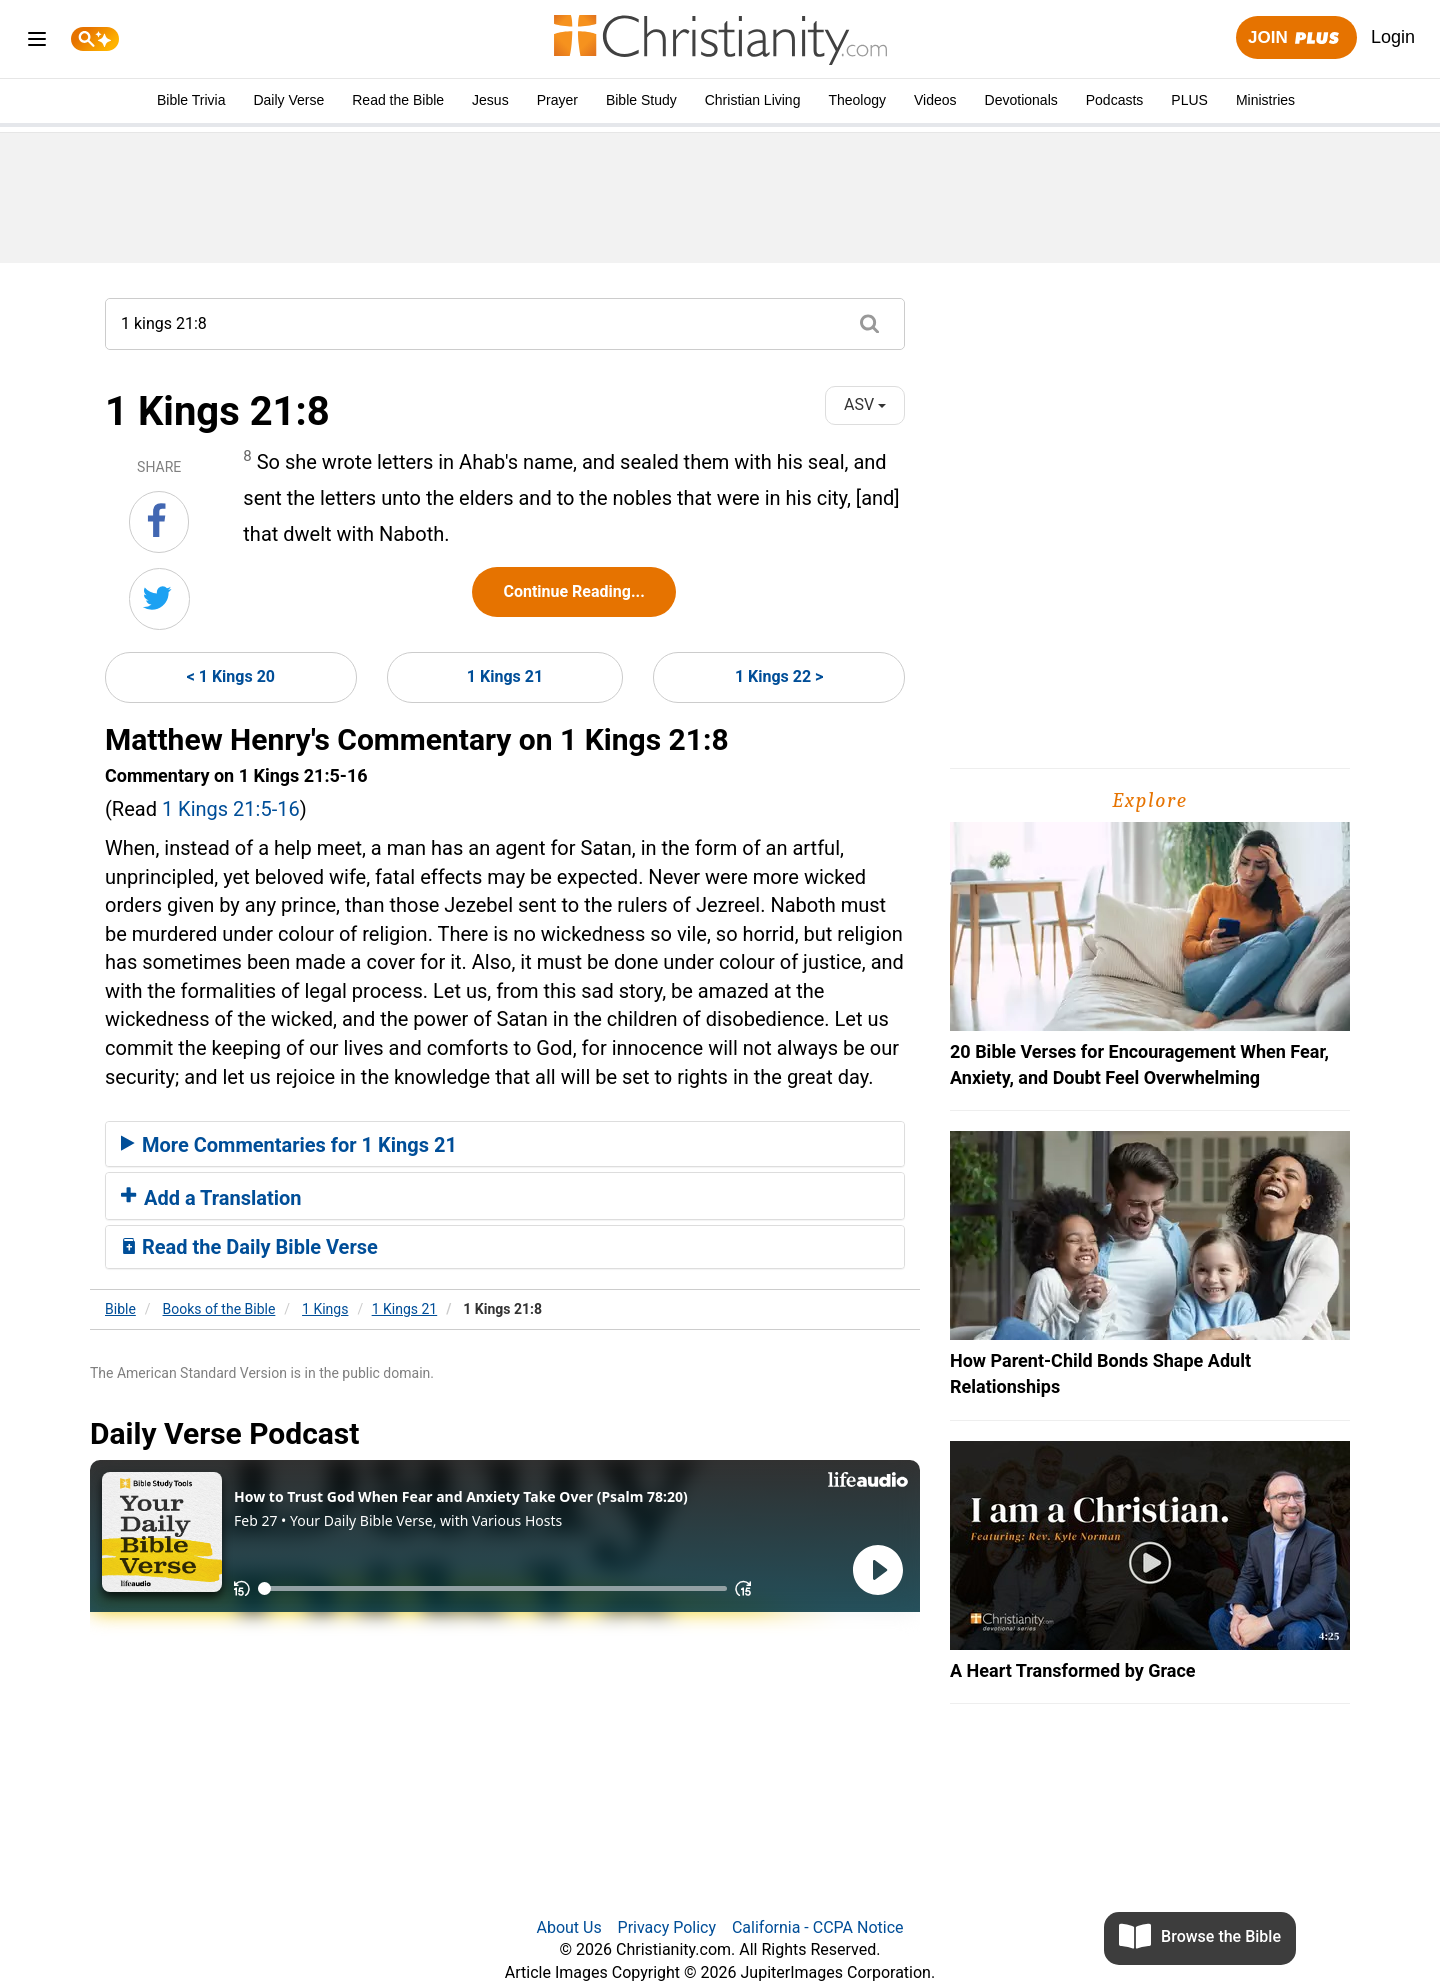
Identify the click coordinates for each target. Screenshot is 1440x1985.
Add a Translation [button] (211, 1198)
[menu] (37, 42)
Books (219, 1309)
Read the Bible (398, 100)
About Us (568, 1927)
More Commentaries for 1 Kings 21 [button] (289, 1145)
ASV (865, 404)
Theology (857, 100)
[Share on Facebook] (159, 522)
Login (1393, 37)
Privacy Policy (667, 1927)
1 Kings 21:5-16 (231, 809)
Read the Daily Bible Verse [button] (249, 1247)
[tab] (505, 1144)
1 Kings (325, 1309)
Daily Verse (288, 100)
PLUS (1189, 100)
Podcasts (1115, 100)
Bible (120, 1309)
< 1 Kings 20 (231, 676)
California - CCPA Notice (818, 1927)
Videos (935, 100)
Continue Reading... (573, 591)
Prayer (557, 100)
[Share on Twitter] (159, 599)
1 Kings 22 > (779, 676)
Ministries (1265, 100)
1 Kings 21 (505, 676)
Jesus (490, 100)
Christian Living (753, 100)
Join (1296, 38)
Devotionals (1021, 100)
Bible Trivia (191, 100)
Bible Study (641, 100)
